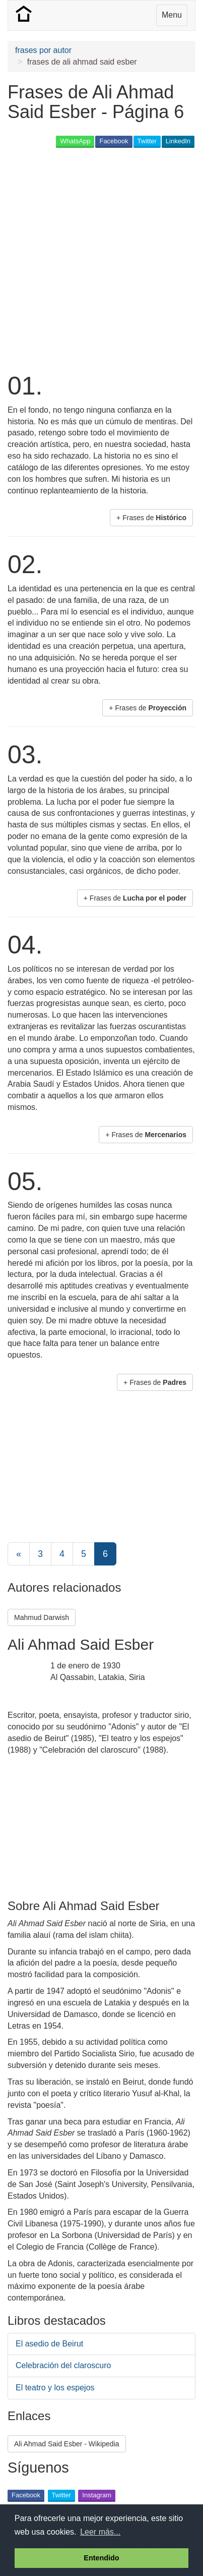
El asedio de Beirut (49, 2343)
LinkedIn (178, 141)
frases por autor (43, 50)
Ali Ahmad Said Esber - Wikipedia (66, 2444)
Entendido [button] (101, 2558)
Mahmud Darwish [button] (41, 1617)
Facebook (113, 141)
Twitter (147, 141)
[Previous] (19, 1553)
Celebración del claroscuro (63, 2365)
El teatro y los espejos (55, 2387)
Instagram (96, 2495)
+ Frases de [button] (151, 518)
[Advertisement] (101, 259)
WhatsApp (75, 141)
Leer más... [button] (100, 2532)
